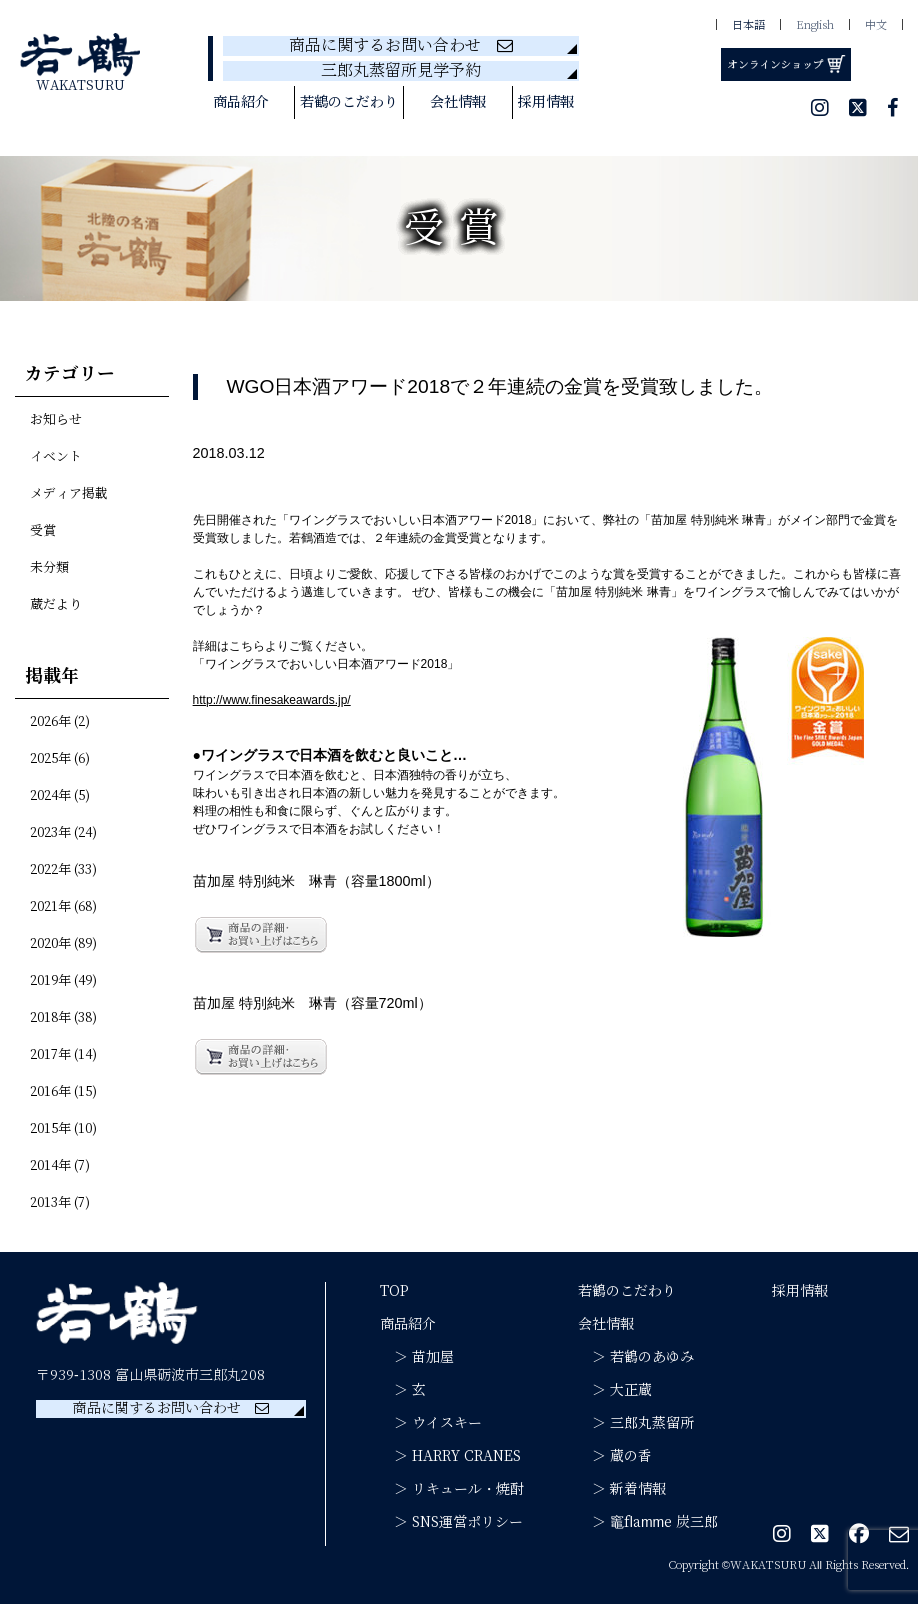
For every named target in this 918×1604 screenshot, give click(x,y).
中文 (876, 26)
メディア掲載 (69, 494)
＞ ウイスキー (431, 1423)
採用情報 (546, 103)
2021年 (50, 907)
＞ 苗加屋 (417, 1357)
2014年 (50, 1166)
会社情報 (458, 103)
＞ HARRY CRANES (450, 1456)
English (815, 26)
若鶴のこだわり (349, 103)
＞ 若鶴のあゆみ (636, 1357)
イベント (56, 457)
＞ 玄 (403, 1390)
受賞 (43, 531)
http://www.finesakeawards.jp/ (272, 700)
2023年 (50, 833)
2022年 (50, 870)
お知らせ (56, 420)
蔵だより (56, 605)
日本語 (748, 26)
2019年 (50, 981)
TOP (394, 1291)
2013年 (50, 1203)
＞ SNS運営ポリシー (451, 1522)
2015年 (50, 1129)
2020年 (50, 944)
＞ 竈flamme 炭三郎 (648, 1522)
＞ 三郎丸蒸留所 (636, 1423)
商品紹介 (241, 103)
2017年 (50, 1055)
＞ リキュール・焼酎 (452, 1489)
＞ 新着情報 (622, 1489)
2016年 (50, 1092)
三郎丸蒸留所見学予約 (401, 71)
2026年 (50, 722)
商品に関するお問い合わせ (401, 46)
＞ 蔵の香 (615, 1456)
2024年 (50, 796)
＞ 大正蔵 (615, 1390)
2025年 (50, 759)
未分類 (49, 568)
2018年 (50, 1018)
